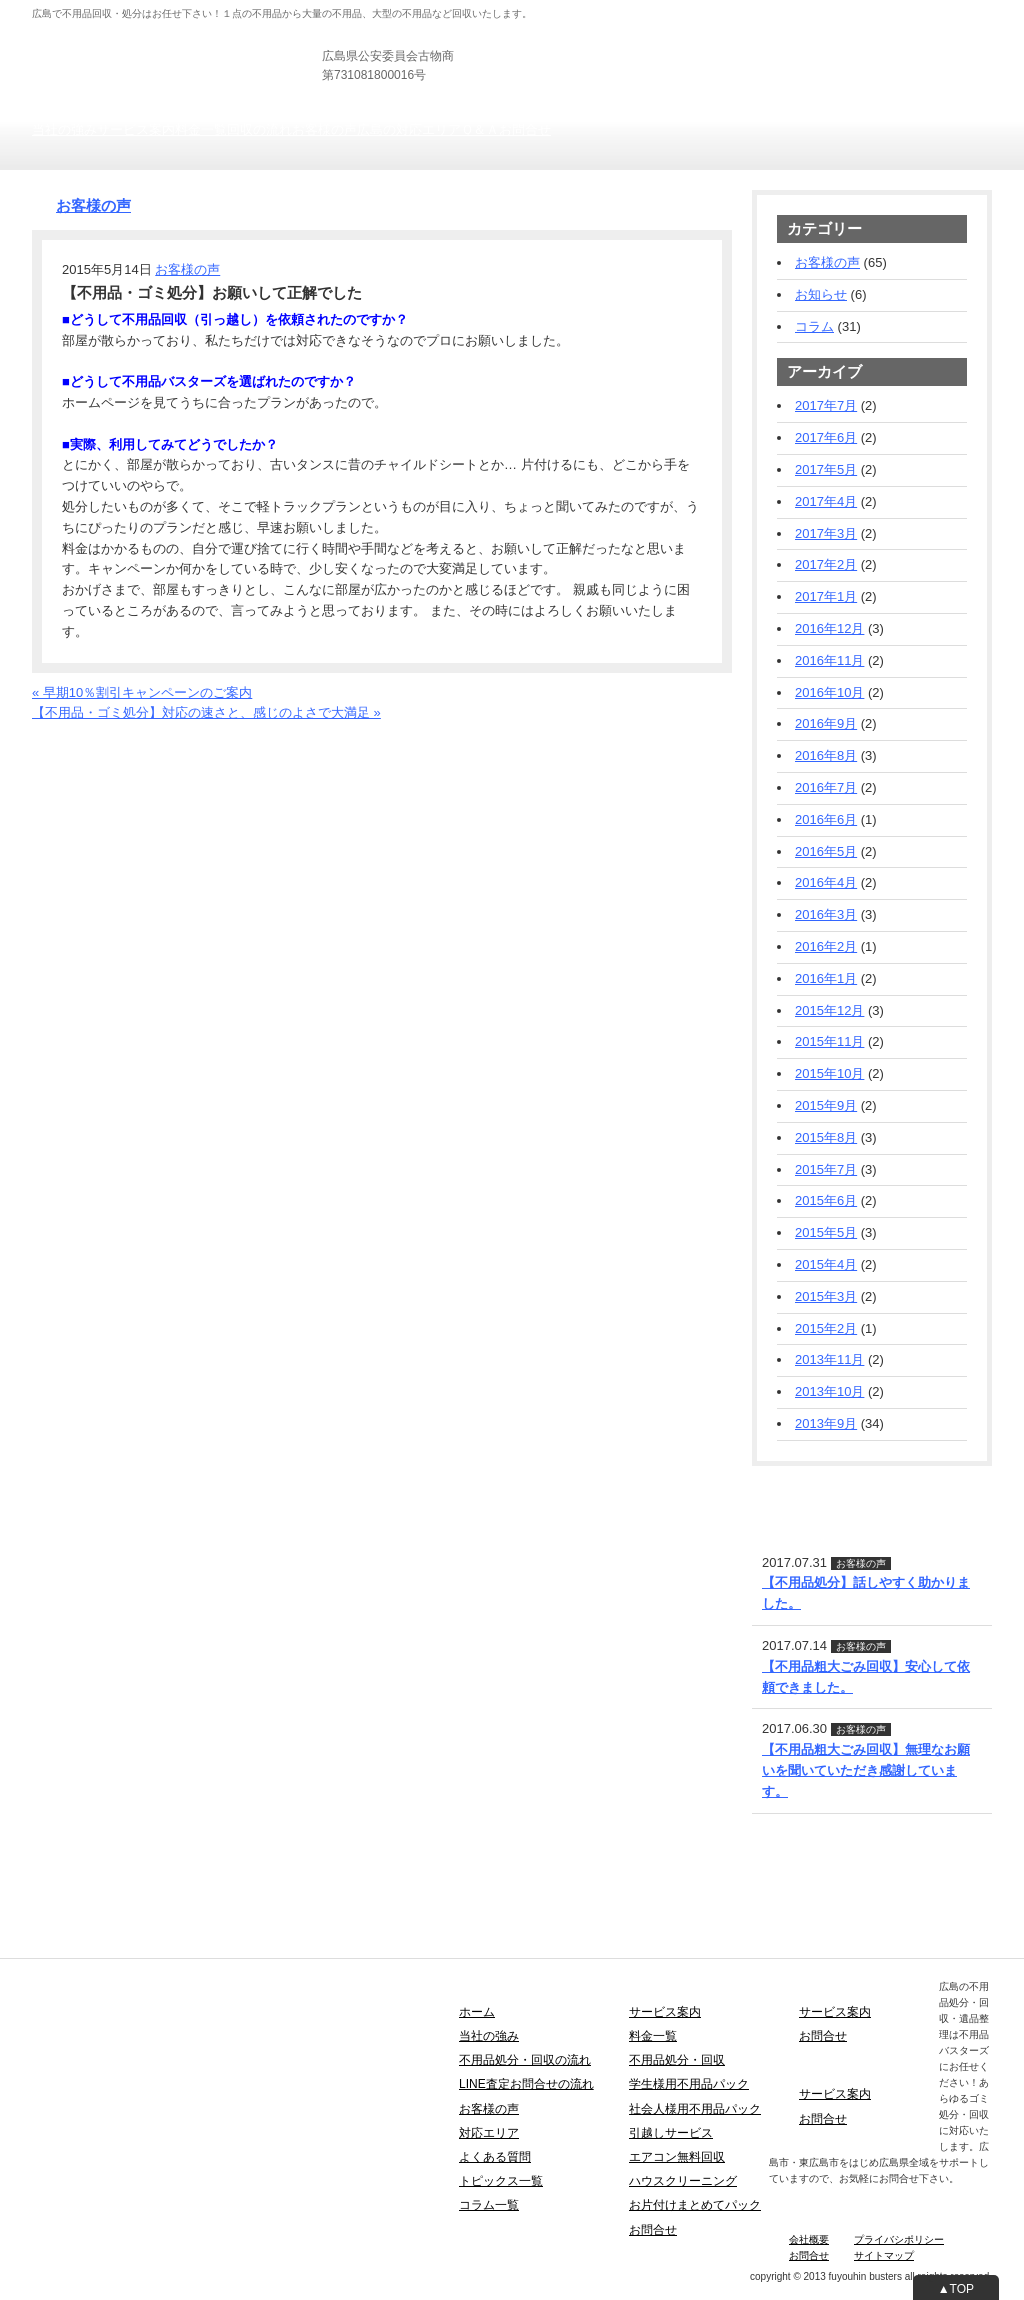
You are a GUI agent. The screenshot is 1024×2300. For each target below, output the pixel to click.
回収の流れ (259, 129)
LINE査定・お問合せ (812, 1490)
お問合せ (525, 129)
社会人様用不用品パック (695, 2109)
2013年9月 (826, 1423)
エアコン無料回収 (677, 2157)
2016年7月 (826, 787)
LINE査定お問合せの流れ (526, 2084)
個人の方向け (592, 9)
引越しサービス (671, 2133)
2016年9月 (826, 723)
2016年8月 (826, 755)
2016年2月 (826, 946)
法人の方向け (671, 9)
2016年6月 (826, 819)
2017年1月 (826, 596)
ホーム (477, 2012)
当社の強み (64, 129)
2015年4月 (826, 1264)
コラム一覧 (489, 2205)
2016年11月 (829, 660)
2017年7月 (826, 405)
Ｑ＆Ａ (480, 129)
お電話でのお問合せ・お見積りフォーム (149, 733)
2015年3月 (826, 1296)
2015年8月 (826, 1137)
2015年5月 (826, 1232)
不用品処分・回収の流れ (525, 2060)
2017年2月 (826, 564)
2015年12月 (829, 1010)
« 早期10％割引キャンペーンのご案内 (142, 692)
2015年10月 (829, 1073)
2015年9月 (826, 1105)
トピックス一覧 (501, 2181)
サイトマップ (884, 2255)
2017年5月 (826, 469)
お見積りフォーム (940, 59)
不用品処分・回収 (677, 2060)
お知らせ (821, 294)
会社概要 (809, 2239)
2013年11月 (829, 1359)
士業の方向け (750, 9)
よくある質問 (495, 2157)
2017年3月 (826, 533)
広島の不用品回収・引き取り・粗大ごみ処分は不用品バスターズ (220, 39)
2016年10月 (829, 692)
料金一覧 (201, 129)
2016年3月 (826, 914)
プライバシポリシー (899, 2239)
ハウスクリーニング (683, 2181)
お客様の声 (324, 129)
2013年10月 (829, 1391)
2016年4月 (826, 882)
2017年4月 (826, 501)
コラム (814, 326)
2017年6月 (826, 437)
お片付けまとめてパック (695, 2205)
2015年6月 (826, 1200)
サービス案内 (136, 129)
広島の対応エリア (409, 129)
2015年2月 (826, 1328)
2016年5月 (826, 851)
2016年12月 (829, 628)
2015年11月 (829, 1041)
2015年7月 (826, 1169)
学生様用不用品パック (689, 2084)
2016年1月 (826, 978)
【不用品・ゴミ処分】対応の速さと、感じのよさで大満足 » (206, 712)
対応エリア (489, 2133)
